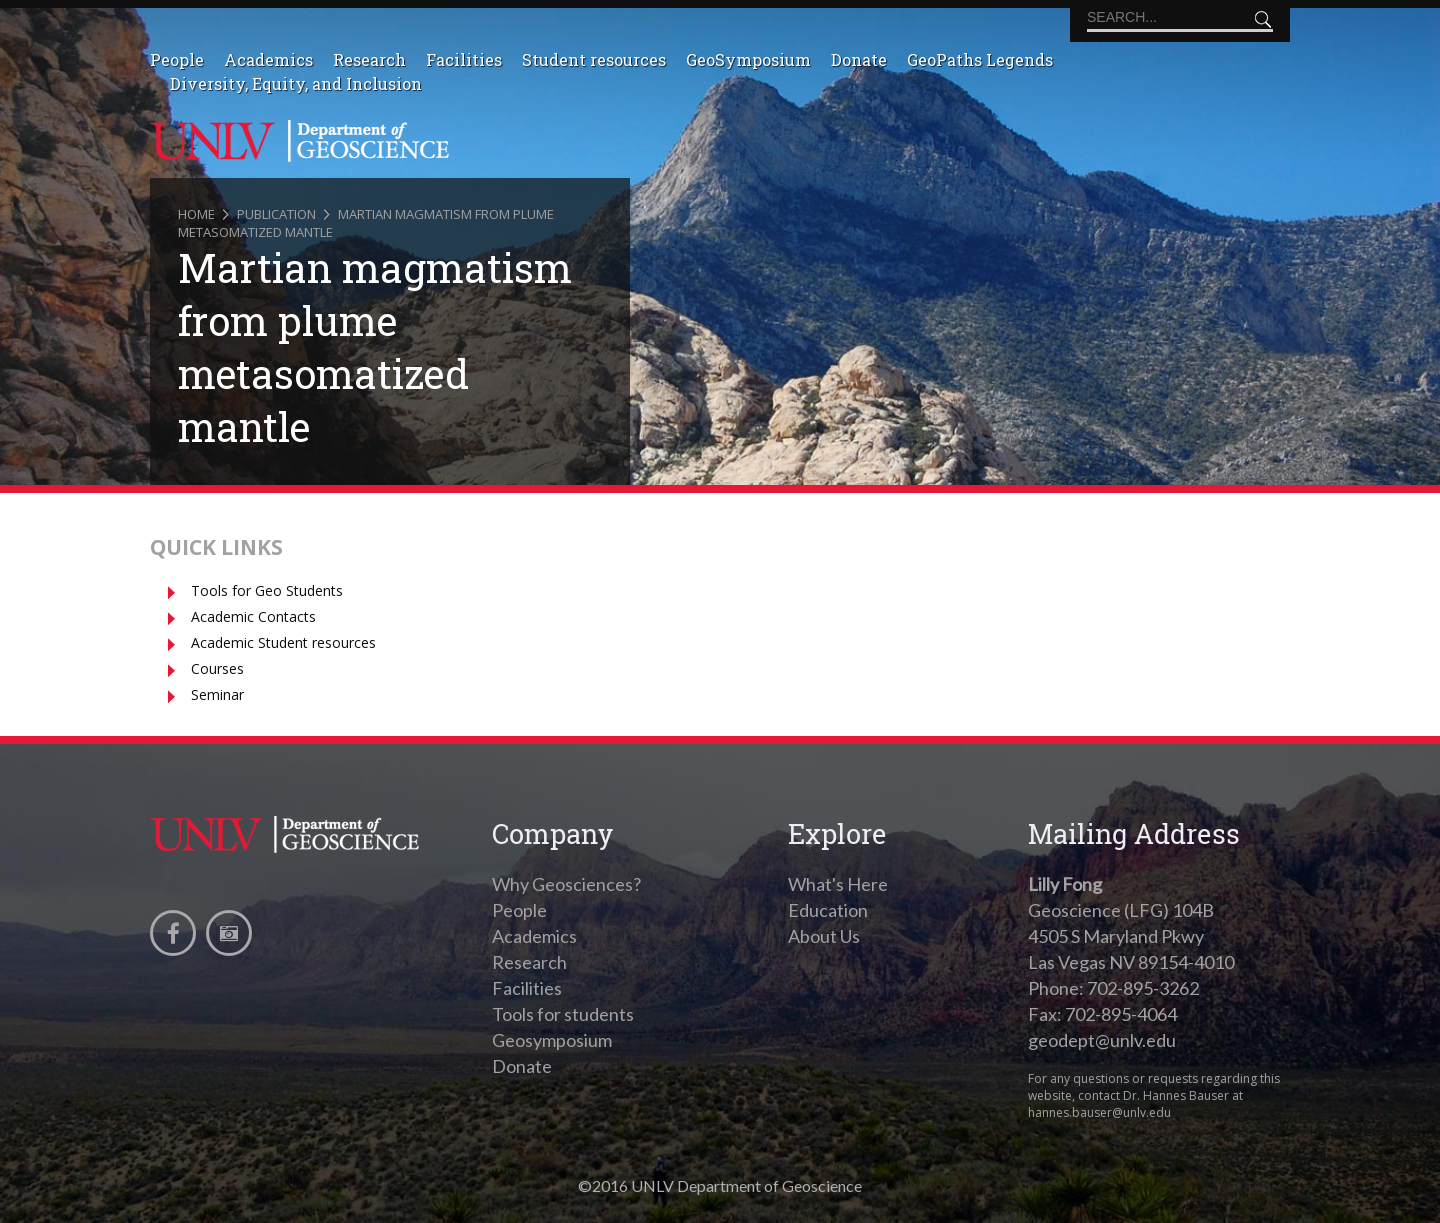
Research (369, 59)
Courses (217, 668)
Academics (268, 59)
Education (828, 910)
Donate (859, 59)
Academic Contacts (253, 616)
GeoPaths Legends (980, 59)
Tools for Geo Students (267, 590)
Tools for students (563, 1014)
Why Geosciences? (566, 884)
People (177, 59)
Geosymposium (552, 1040)
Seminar (217, 694)
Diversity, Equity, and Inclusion (296, 83)
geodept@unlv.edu (1102, 1040)
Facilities (464, 59)
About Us (824, 936)
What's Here (838, 884)
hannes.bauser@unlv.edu (1099, 1112)
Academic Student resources (283, 642)
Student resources (594, 59)
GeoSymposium (748, 59)
